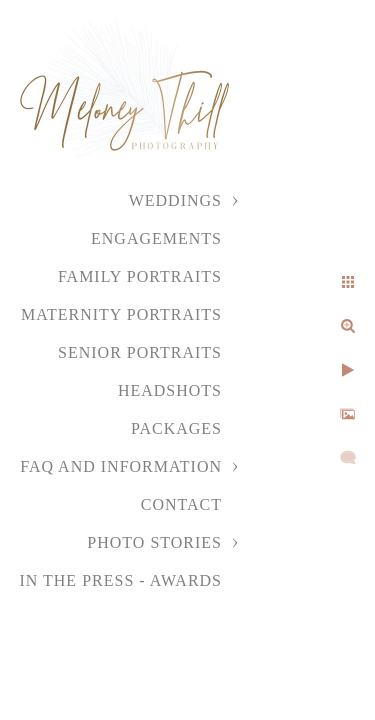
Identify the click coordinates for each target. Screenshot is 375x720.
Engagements (156, 238)
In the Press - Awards (120, 580)
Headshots (170, 390)
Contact (181, 504)
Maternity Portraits (121, 314)
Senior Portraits (140, 352)
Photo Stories (154, 542)
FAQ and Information (121, 466)
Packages (176, 428)
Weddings (175, 200)
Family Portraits (140, 276)
